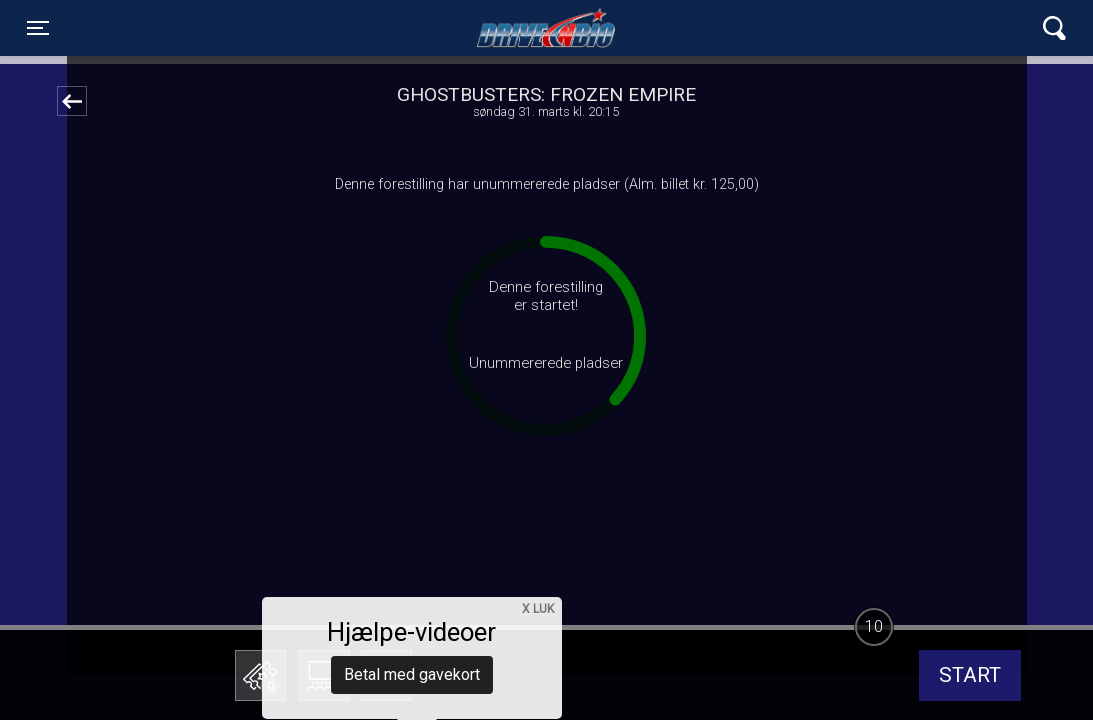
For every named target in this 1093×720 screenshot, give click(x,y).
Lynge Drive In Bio (546, 28)
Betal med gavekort (412, 575)
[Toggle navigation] (38, 28)
